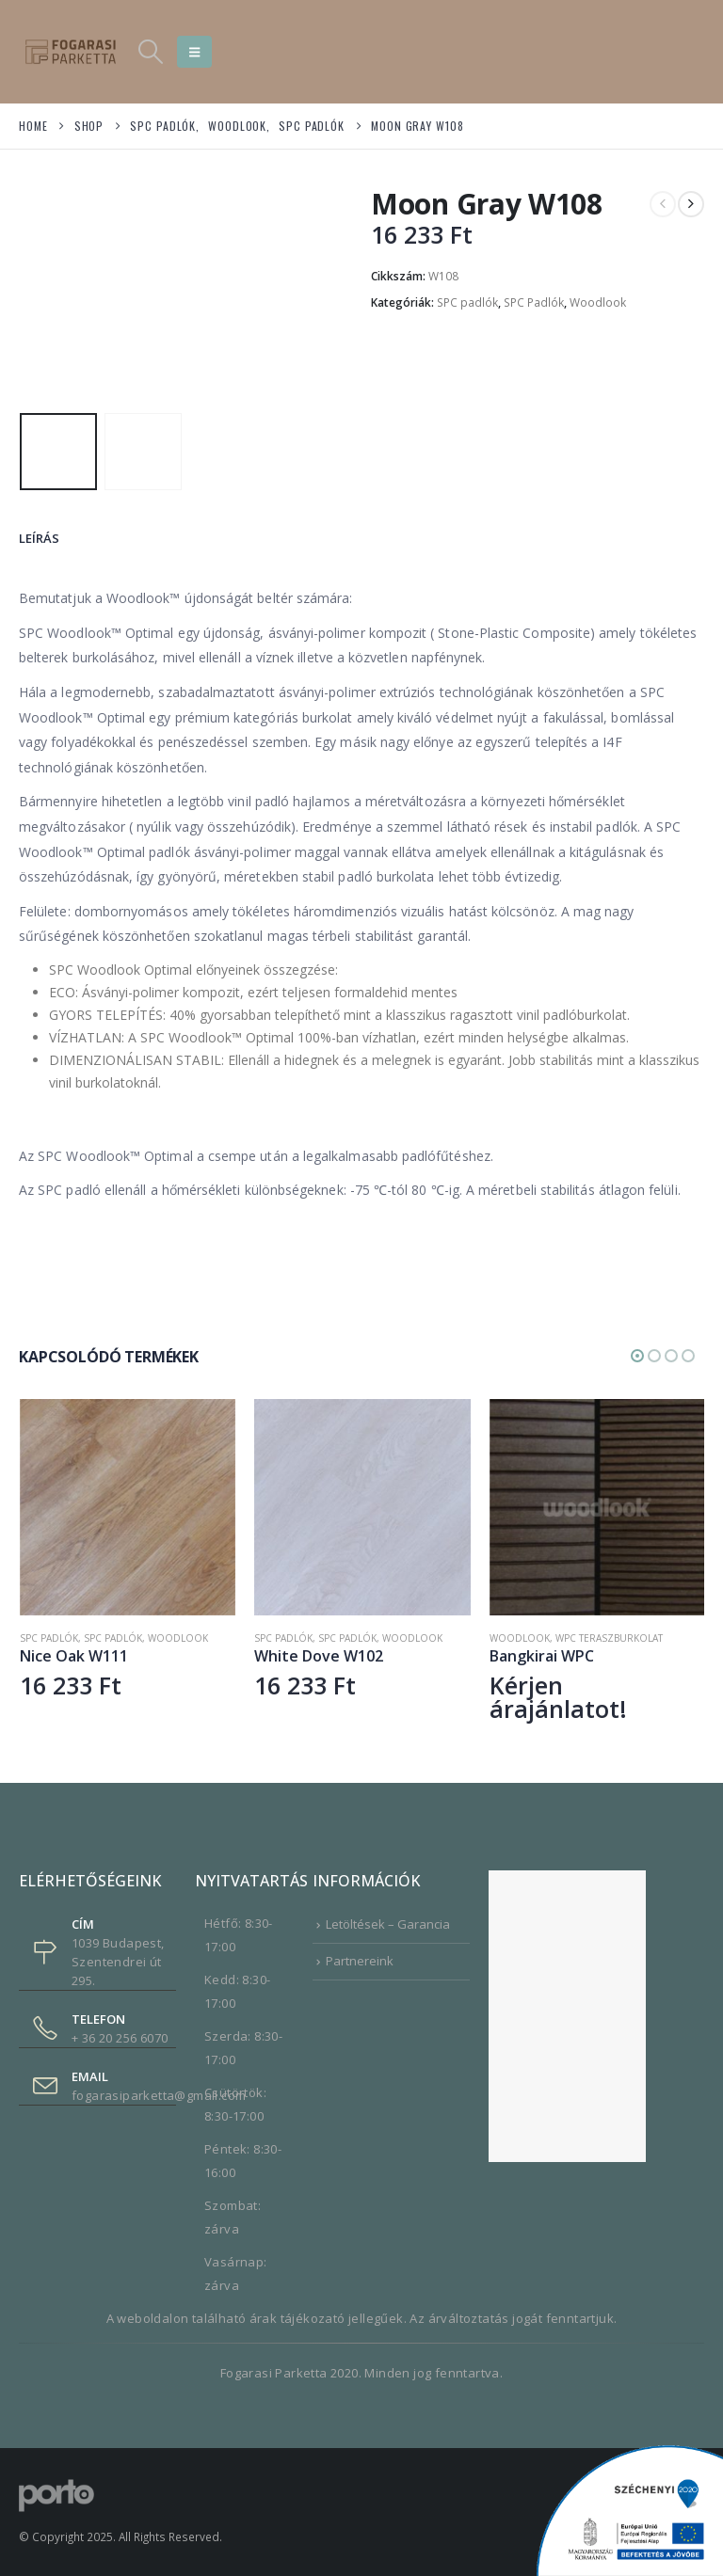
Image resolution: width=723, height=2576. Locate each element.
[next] (691, 204)
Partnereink (360, 1960)
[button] (150, 52)
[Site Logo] (70, 51)
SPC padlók (467, 302)
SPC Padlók (534, 302)
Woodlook (598, 302)
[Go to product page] (127, 1506)
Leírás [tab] (39, 538)
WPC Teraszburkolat (609, 1638)
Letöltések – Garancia (388, 1924)
